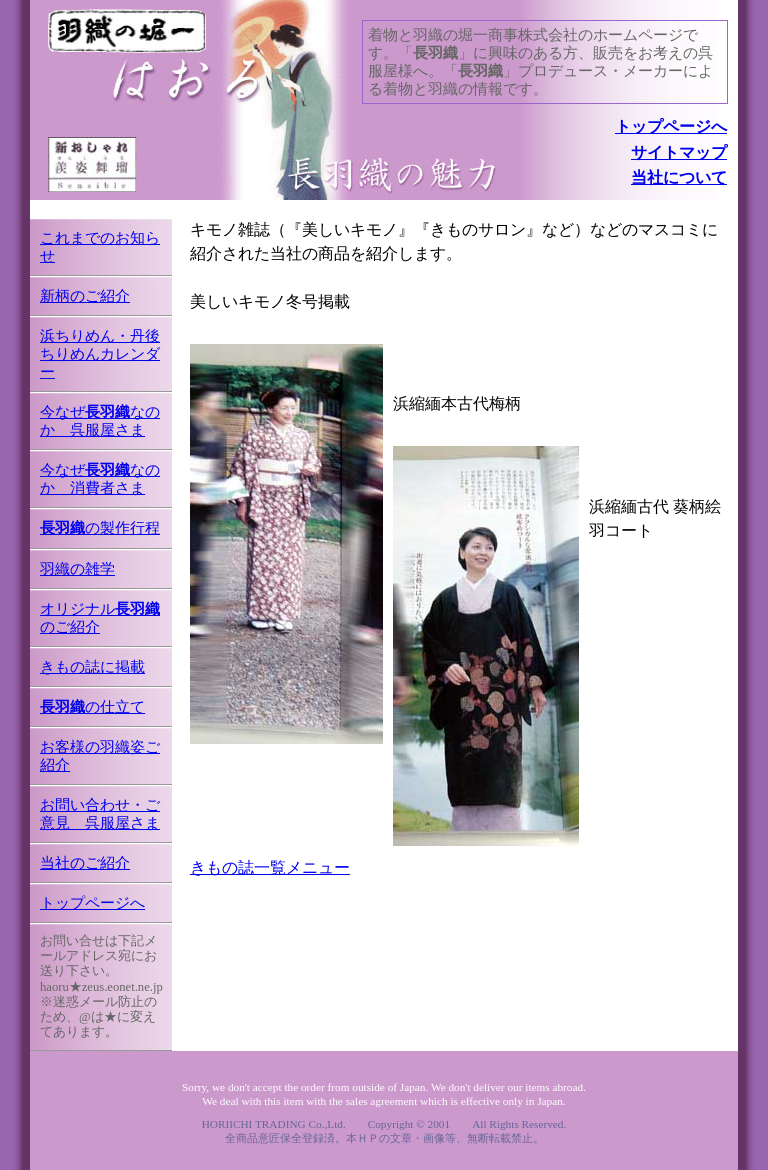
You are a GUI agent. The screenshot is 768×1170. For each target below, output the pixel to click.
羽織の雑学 (77, 569)
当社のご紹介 (85, 863)
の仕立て (92, 707)
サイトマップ (679, 152)
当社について (679, 177)
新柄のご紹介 (85, 296)
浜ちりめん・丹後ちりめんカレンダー (100, 354)
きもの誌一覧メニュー (270, 867)
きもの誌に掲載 (92, 667)
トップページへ (671, 126)
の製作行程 (100, 528)
